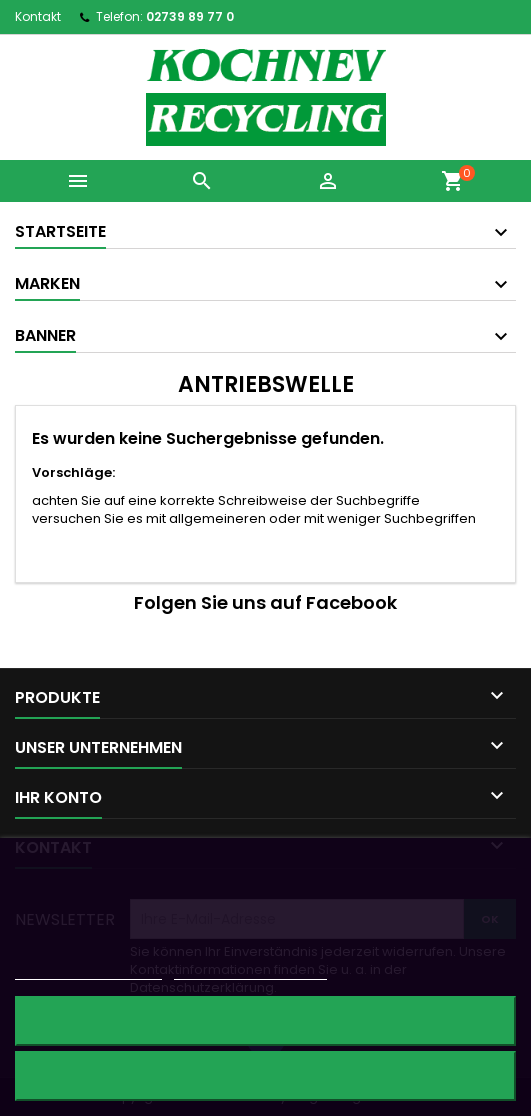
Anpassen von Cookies (250, 970)
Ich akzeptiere (265, 1075)
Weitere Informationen (88, 970)
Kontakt (38, 16)
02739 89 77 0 (190, 16)
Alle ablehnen (265, 1020)
